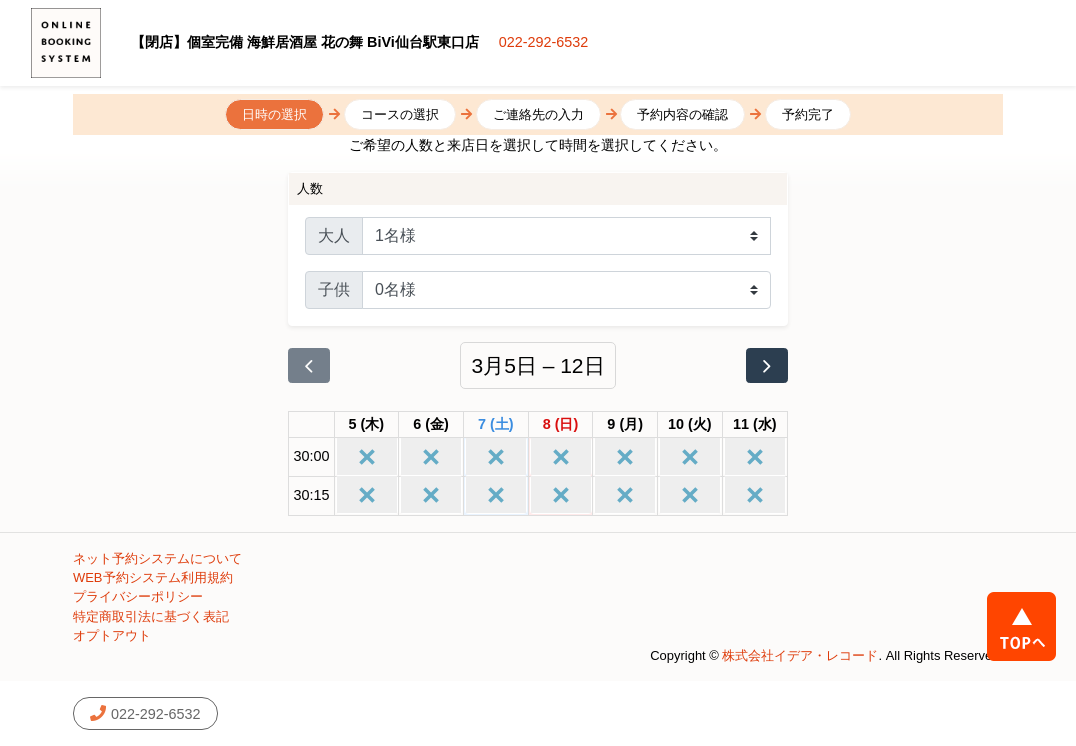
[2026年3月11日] (755, 425)
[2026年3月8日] (561, 425)
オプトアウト (112, 635)
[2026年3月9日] (625, 425)
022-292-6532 (544, 42)
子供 (334, 289)
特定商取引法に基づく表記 (151, 616)
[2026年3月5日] (367, 425)
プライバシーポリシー (138, 596)
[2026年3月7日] (496, 425)
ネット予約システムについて (157, 558)
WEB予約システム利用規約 (153, 577)
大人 (334, 235)
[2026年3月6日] (431, 425)
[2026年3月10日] (690, 425)
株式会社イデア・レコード (800, 655)
